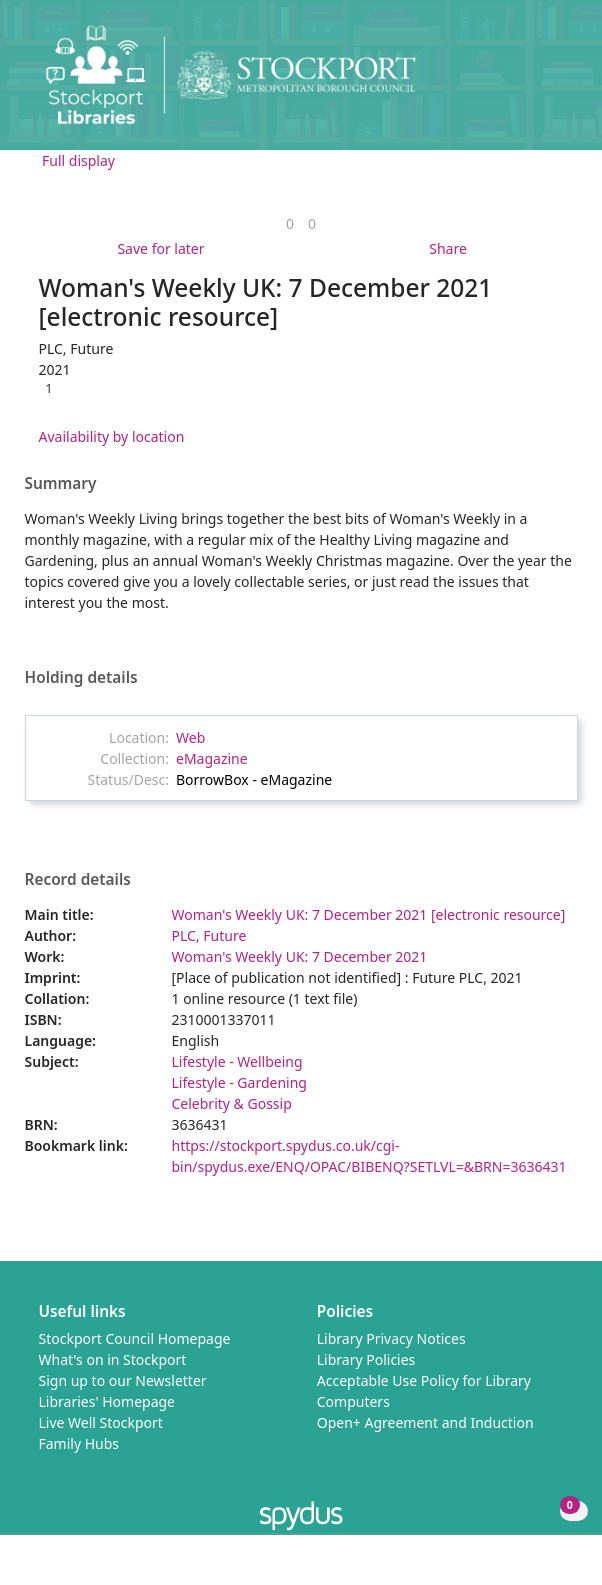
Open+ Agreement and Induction (425, 1422)
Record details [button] (78, 880)
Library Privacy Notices (391, 1338)
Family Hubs (79, 1443)
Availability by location (112, 436)
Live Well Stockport (101, 1422)
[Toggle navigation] (556, 82)
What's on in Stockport (113, 1359)
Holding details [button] (81, 678)
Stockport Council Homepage (135, 1338)
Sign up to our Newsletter (123, 1380)
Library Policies (366, 1359)
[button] (532, 82)
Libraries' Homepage (107, 1401)
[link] (290, 223)
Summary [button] (61, 484)
